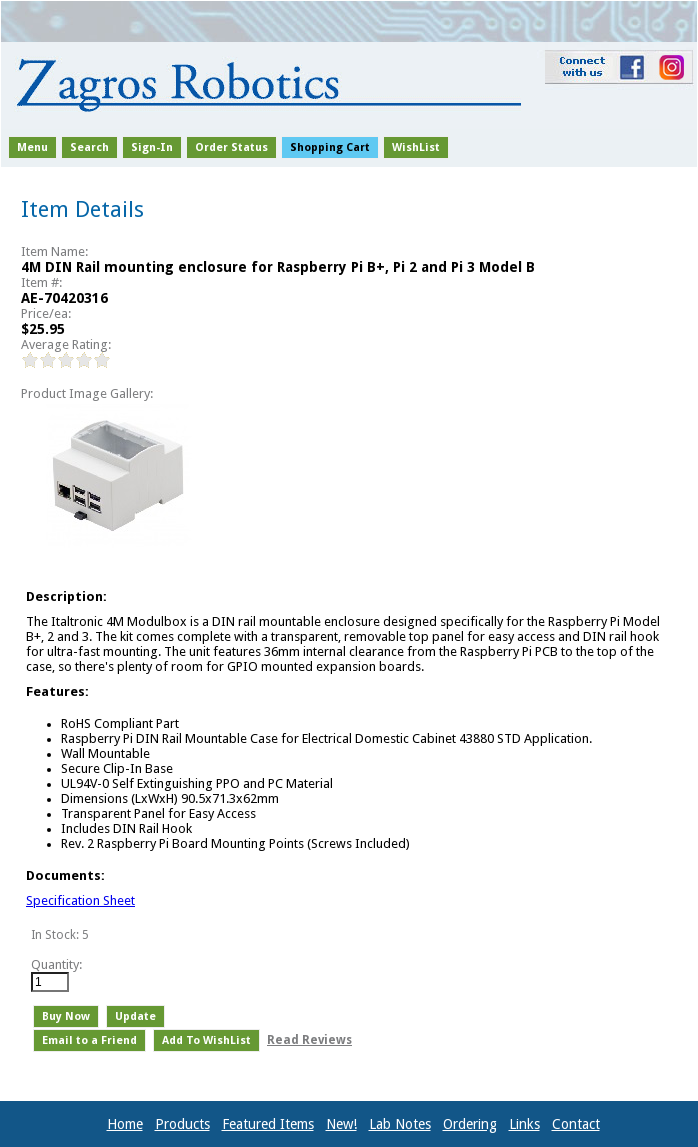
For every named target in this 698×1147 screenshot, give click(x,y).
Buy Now (66, 1016)
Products (182, 1124)
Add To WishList (206, 1040)
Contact (576, 1124)
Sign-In (152, 147)
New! (341, 1124)
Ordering (470, 1124)
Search (89, 147)
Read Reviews (309, 1040)
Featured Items (268, 1124)
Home (125, 1124)
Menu (32, 147)
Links (524, 1124)
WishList (416, 147)
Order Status (231, 147)
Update (135, 1016)
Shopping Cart (330, 147)
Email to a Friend (89, 1040)
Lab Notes (400, 1124)
